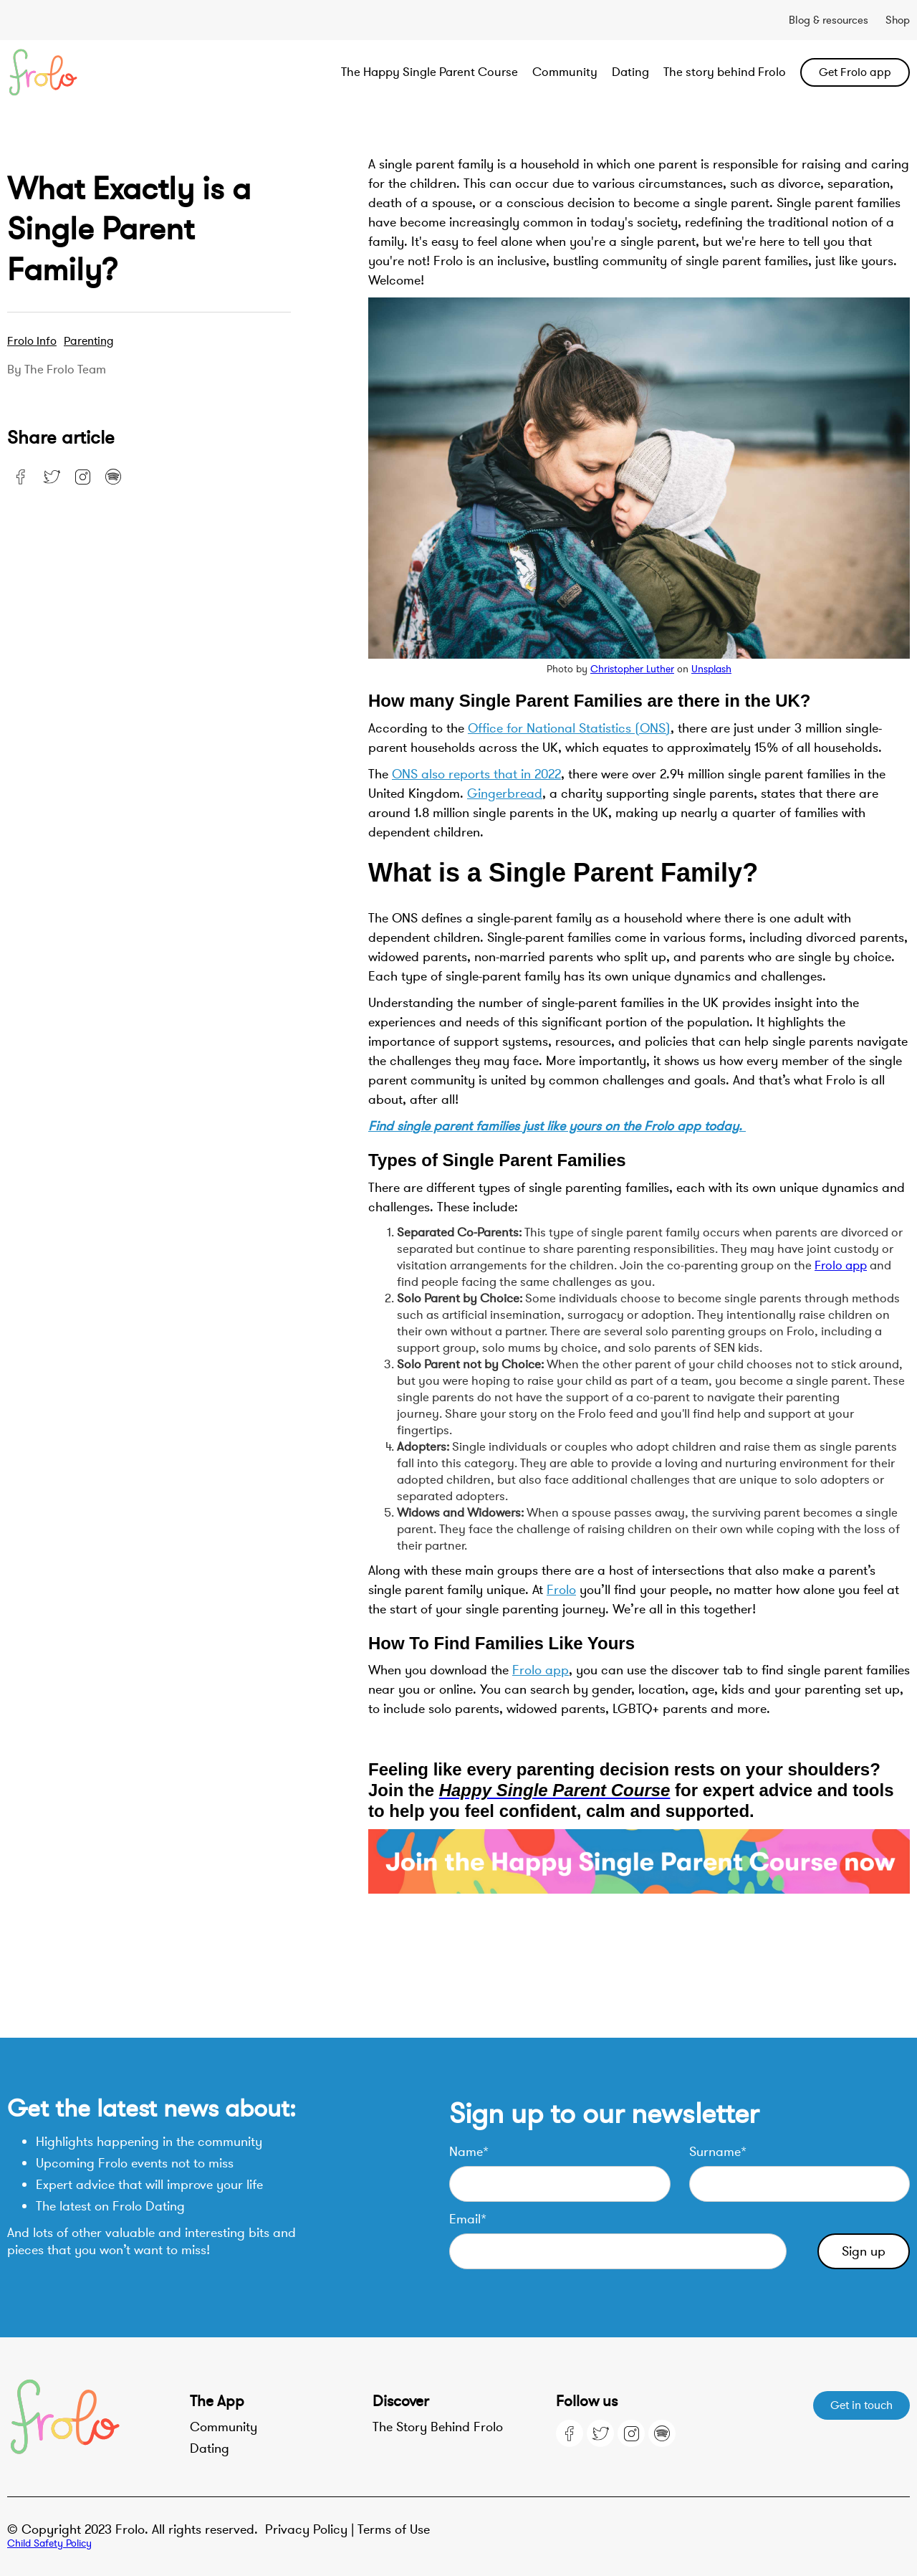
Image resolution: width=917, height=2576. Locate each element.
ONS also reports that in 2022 (476, 774)
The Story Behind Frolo (438, 2427)
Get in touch (861, 2405)
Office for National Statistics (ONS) (569, 728)
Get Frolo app (855, 72)
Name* (469, 2151)
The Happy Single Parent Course (429, 72)
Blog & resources (828, 20)
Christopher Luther (632, 669)
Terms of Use (393, 2529)
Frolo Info (32, 341)
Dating (630, 72)
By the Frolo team (56, 370)
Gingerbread (504, 793)
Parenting (89, 341)
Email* (467, 2219)
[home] (97, 72)
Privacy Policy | (311, 2529)
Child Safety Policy (49, 2543)
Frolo (561, 1589)
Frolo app (841, 1265)
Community (564, 72)
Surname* (717, 2151)
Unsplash (711, 669)
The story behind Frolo (724, 72)
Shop (897, 20)
